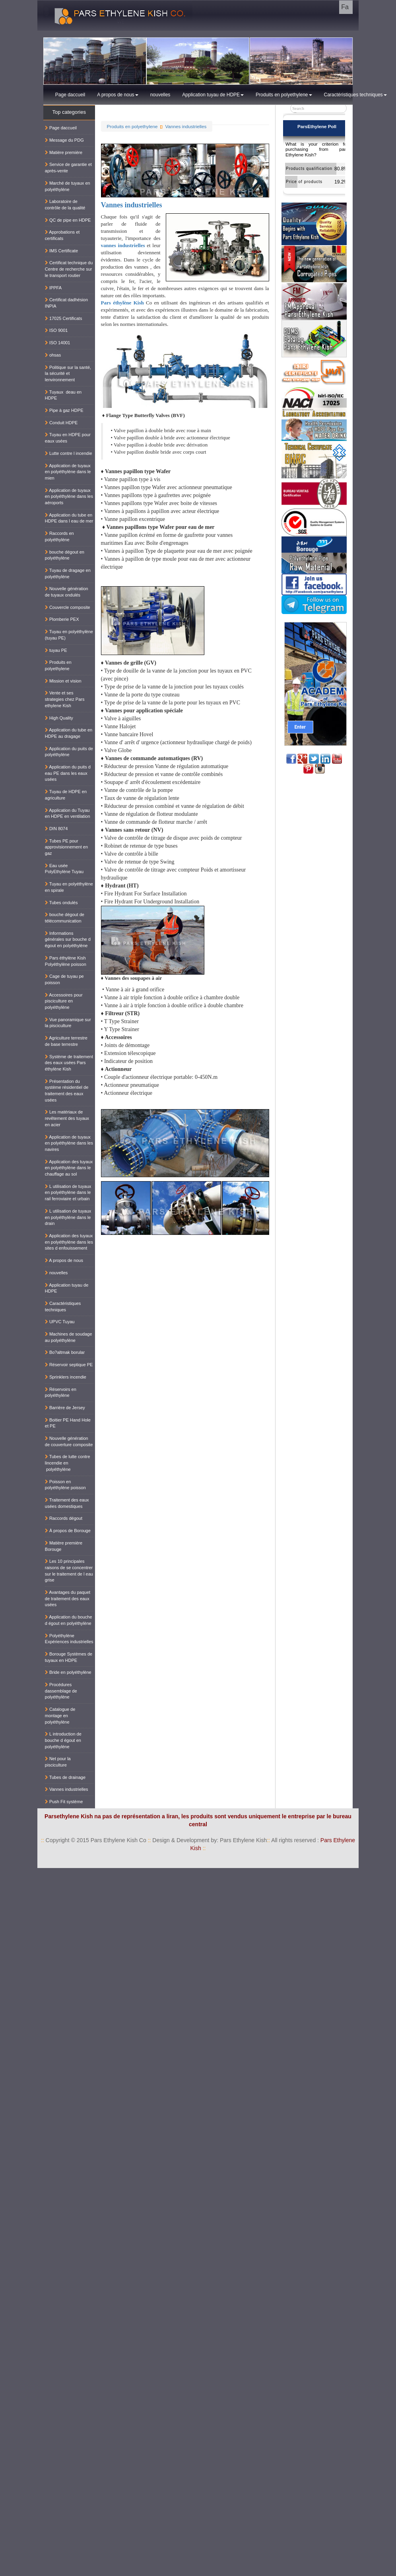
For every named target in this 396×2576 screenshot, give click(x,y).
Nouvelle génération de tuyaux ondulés (66, 591)
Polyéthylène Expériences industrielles (69, 1638)
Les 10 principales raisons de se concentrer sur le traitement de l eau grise (69, 1570)
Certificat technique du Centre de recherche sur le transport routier (69, 268)
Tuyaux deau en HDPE (63, 395)
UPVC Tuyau (60, 1321)
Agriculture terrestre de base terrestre (66, 1041)
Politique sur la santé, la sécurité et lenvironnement (68, 373)
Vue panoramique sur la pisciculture (68, 1022)
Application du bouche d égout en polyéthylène (68, 1620)
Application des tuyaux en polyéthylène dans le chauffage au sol (69, 1167)
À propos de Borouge (68, 1530)
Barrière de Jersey (65, 1407)
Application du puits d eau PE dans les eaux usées (68, 773)
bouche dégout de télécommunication (64, 917)
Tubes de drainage (65, 1777)
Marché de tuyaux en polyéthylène (67, 186)
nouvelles (160, 95)
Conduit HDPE (61, 422)
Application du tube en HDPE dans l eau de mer (69, 518)
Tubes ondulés (61, 902)
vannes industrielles (123, 245)
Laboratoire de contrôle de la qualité (65, 204)
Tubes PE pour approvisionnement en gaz (66, 847)
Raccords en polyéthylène (59, 536)
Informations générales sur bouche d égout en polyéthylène (68, 939)
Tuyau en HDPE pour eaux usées (68, 437)
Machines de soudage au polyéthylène (68, 1337)
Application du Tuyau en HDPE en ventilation (67, 813)
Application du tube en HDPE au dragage (68, 733)
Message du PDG (64, 140)
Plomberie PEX (62, 619)
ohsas (53, 355)
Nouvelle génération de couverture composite (69, 1441)
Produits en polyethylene (284, 95)
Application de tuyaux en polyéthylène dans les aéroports (69, 496)
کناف (387, 1872)
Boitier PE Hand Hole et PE (68, 1423)
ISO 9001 (56, 330)
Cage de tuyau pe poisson (64, 979)
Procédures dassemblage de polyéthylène (61, 1690)
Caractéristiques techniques (355, 95)
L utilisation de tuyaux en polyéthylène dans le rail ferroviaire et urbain (68, 1192)
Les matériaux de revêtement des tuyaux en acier (67, 1118)
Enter (300, 727)
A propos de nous (117, 95)
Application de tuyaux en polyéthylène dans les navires (69, 1143)
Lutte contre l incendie (68, 453)
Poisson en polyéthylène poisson (65, 1484)
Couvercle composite (67, 607)
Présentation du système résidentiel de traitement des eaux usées (66, 1090)
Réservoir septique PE (69, 1364)
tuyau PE (56, 650)
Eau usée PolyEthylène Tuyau (64, 868)
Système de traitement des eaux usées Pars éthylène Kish (69, 1062)
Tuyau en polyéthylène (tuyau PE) (69, 634)
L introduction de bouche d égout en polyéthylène (63, 1740)
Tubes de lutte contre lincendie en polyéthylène (67, 1462)
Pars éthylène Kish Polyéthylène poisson (65, 961)
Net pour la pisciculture (58, 1761)
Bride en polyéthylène (68, 1672)
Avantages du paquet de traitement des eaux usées (67, 1598)
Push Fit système (64, 1801)
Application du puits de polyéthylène (69, 751)
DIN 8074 (56, 828)
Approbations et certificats (62, 235)
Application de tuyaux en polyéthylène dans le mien (68, 471)
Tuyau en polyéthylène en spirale (69, 887)
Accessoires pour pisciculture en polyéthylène (64, 1001)
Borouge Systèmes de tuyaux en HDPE (68, 1657)
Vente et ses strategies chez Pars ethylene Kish (65, 699)
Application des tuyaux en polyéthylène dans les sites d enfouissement (69, 1241)
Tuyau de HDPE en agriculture (66, 794)
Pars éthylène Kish (122, 303)
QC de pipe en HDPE (68, 220)
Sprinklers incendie (65, 1377)
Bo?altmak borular (65, 1352)
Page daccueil (70, 95)
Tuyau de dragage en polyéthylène (68, 573)
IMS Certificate (61, 250)
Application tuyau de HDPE (213, 95)
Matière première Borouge (63, 1546)
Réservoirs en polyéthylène (60, 1392)
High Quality (59, 718)
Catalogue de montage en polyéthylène (60, 1715)
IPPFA (53, 287)
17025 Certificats (63, 318)
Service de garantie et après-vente (68, 167)
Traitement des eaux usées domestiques (67, 1503)
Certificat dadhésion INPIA (66, 302)
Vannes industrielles (186, 126)
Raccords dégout (63, 1518)
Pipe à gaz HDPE (64, 410)
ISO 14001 (57, 342)
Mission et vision (63, 681)
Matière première (63, 152)
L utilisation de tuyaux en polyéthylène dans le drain (68, 1217)
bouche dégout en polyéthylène (64, 555)
